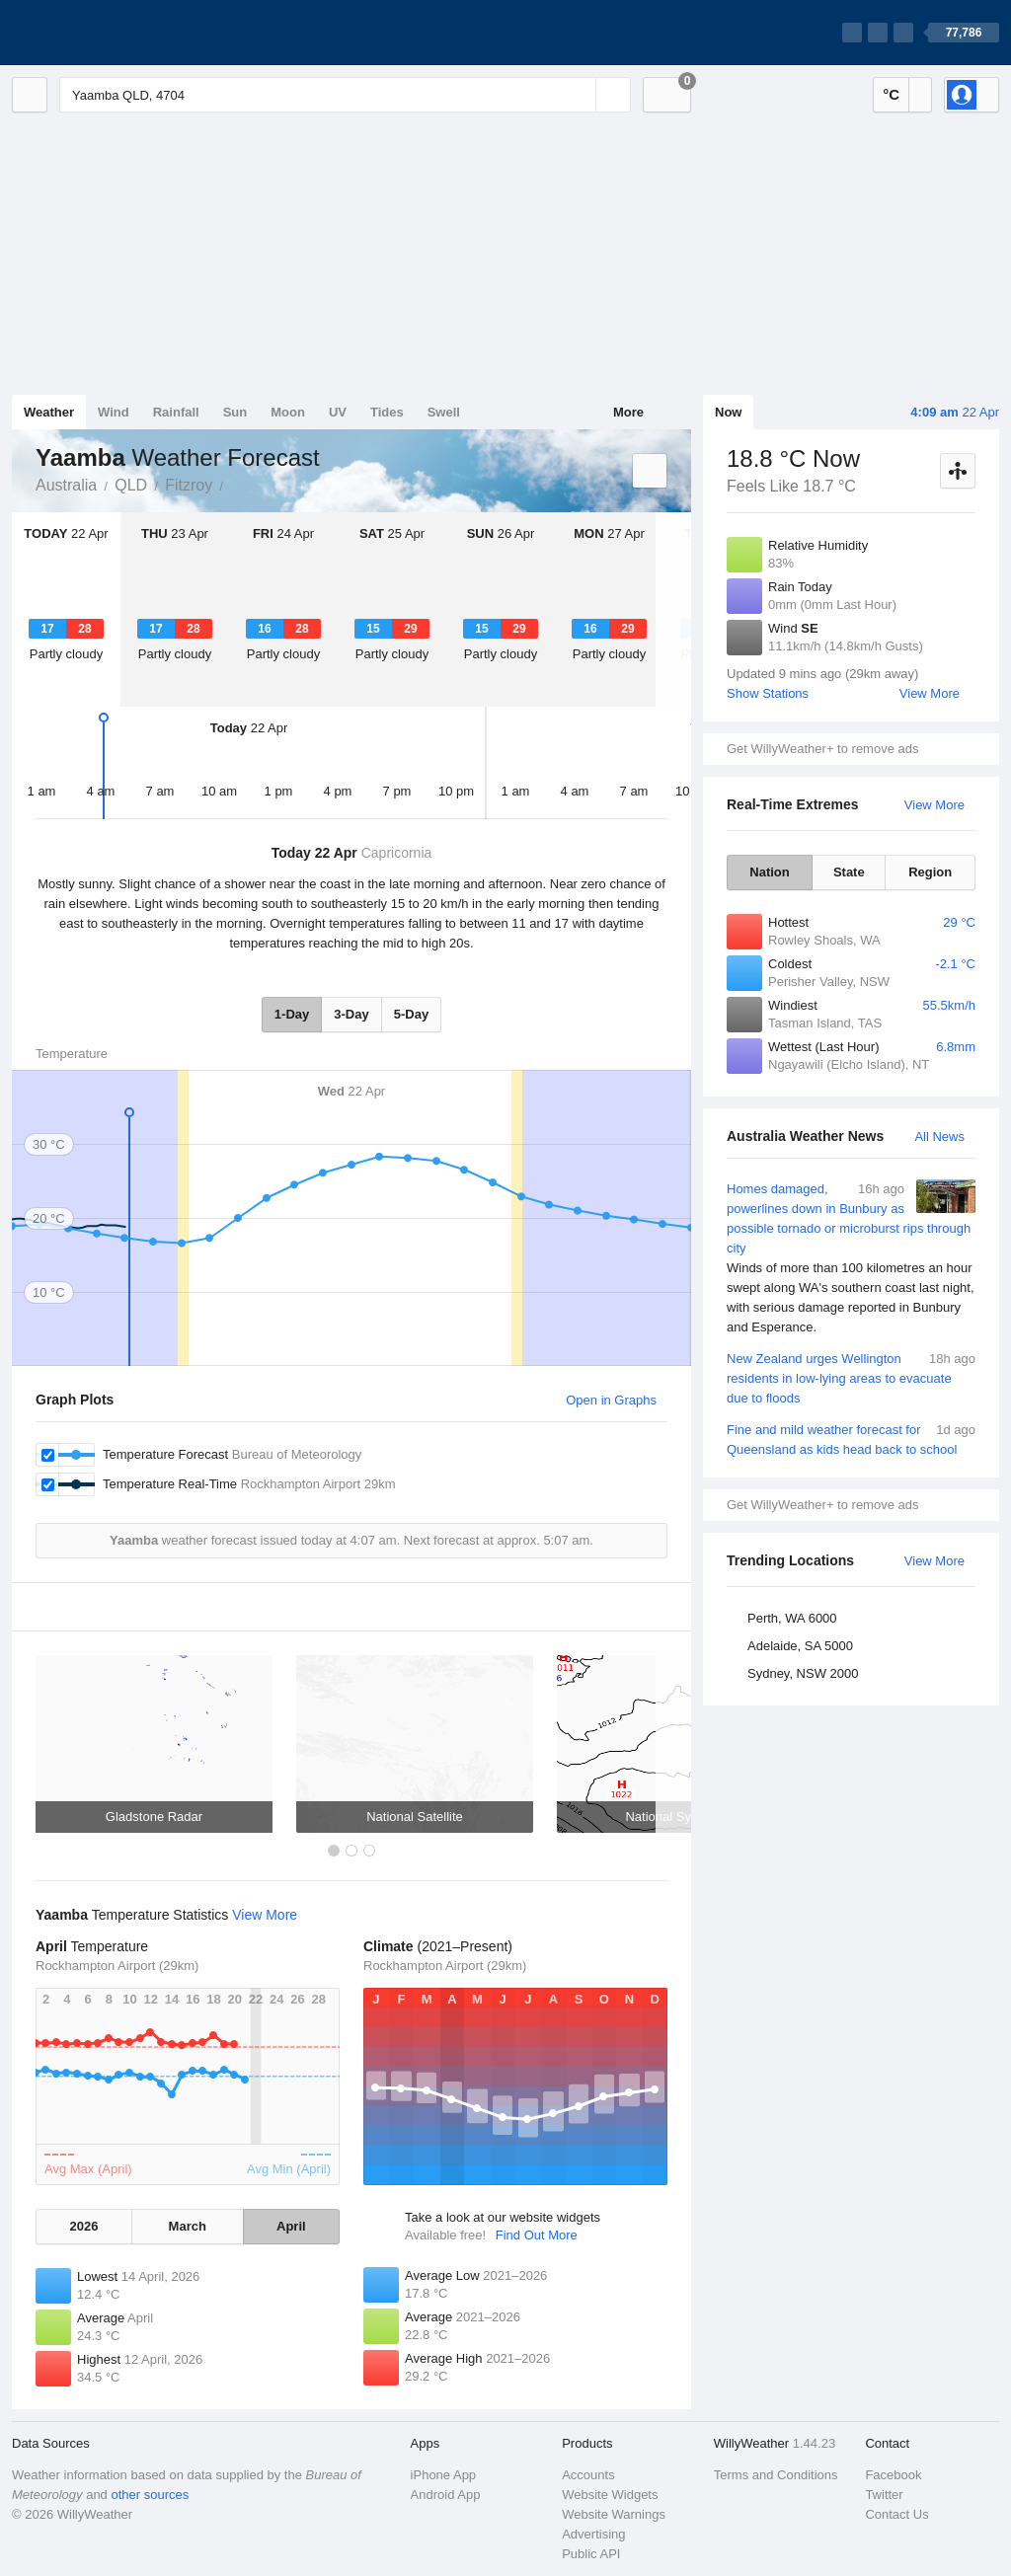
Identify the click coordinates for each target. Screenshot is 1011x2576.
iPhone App (444, 2474)
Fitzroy (188, 485)
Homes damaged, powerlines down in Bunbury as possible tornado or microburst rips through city (851, 1258)
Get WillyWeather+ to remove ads (822, 748)
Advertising (593, 2534)
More (628, 412)
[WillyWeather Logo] (104, 32)
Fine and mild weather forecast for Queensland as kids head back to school (851, 1438)
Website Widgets (610, 2494)
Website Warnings (613, 2514)
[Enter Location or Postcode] (345, 95)
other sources (150, 2494)
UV (338, 412)
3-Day (351, 1014)
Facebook (893, 2474)
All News (939, 1136)
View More (929, 693)
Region (930, 872)
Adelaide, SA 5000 (800, 1645)
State (849, 872)
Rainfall (176, 412)
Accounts (588, 2474)
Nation (769, 872)
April (291, 2226)
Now (728, 412)
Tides (387, 412)
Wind (113, 412)
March (187, 2226)
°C (891, 94)
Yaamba (234, 484)
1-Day (291, 1014)
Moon (288, 412)
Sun (235, 412)
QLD (131, 485)
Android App (446, 2494)
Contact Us (896, 2514)
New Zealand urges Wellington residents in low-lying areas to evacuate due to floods (851, 1377)
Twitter (883, 2494)
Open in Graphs (611, 1400)
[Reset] (578, 95)
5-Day (411, 1014)
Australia (66, 485)
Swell (444, 412)
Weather (49, 412)
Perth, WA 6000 (792, 1618)
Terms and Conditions (776, 2474)
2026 (83, 2226)
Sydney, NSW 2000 (802, 1673)
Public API (591, 2553)
